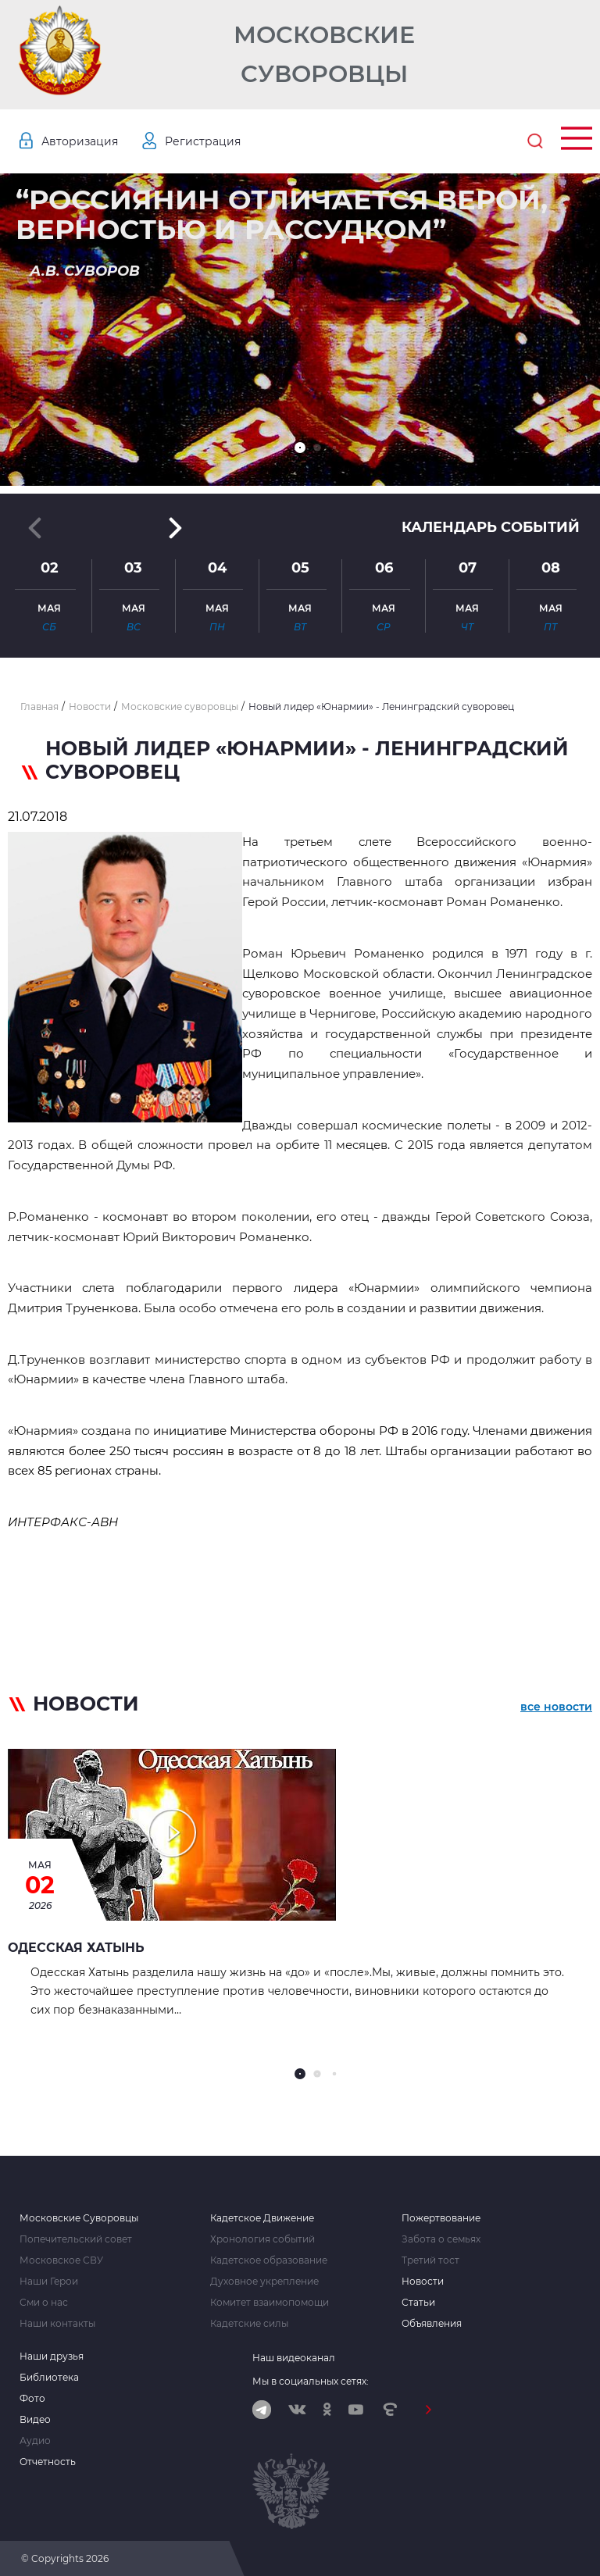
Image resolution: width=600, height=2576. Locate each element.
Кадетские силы (249, 2323)
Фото (32, 2398)
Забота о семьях (441, 2239)
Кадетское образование (268, 2260)
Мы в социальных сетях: (310, 2381)
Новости (423, 2281)
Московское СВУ (61, 2260)
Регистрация (203, 141)
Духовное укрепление (264, 2281)
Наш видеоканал (293, 2358)
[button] (300, 447)
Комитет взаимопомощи (269, 2302)
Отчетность (48, 2462)
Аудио (35, 2441)
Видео (35, 2419)
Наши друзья (52, 2356)
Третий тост (430, 2260)
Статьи (418, 2302)
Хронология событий (262, 2239)
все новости (556, 1707)
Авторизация (79, 141)
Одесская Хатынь (76, 1947)
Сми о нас (44, 2302)
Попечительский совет (76, 2239)
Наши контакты (57, 2323)
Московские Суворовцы (324, 54)
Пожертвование (441, 2218)
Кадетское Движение (262, 2218)
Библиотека (49, 2377)
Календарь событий (491, 527)
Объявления (432, 2323)
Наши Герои (49, 2281)
